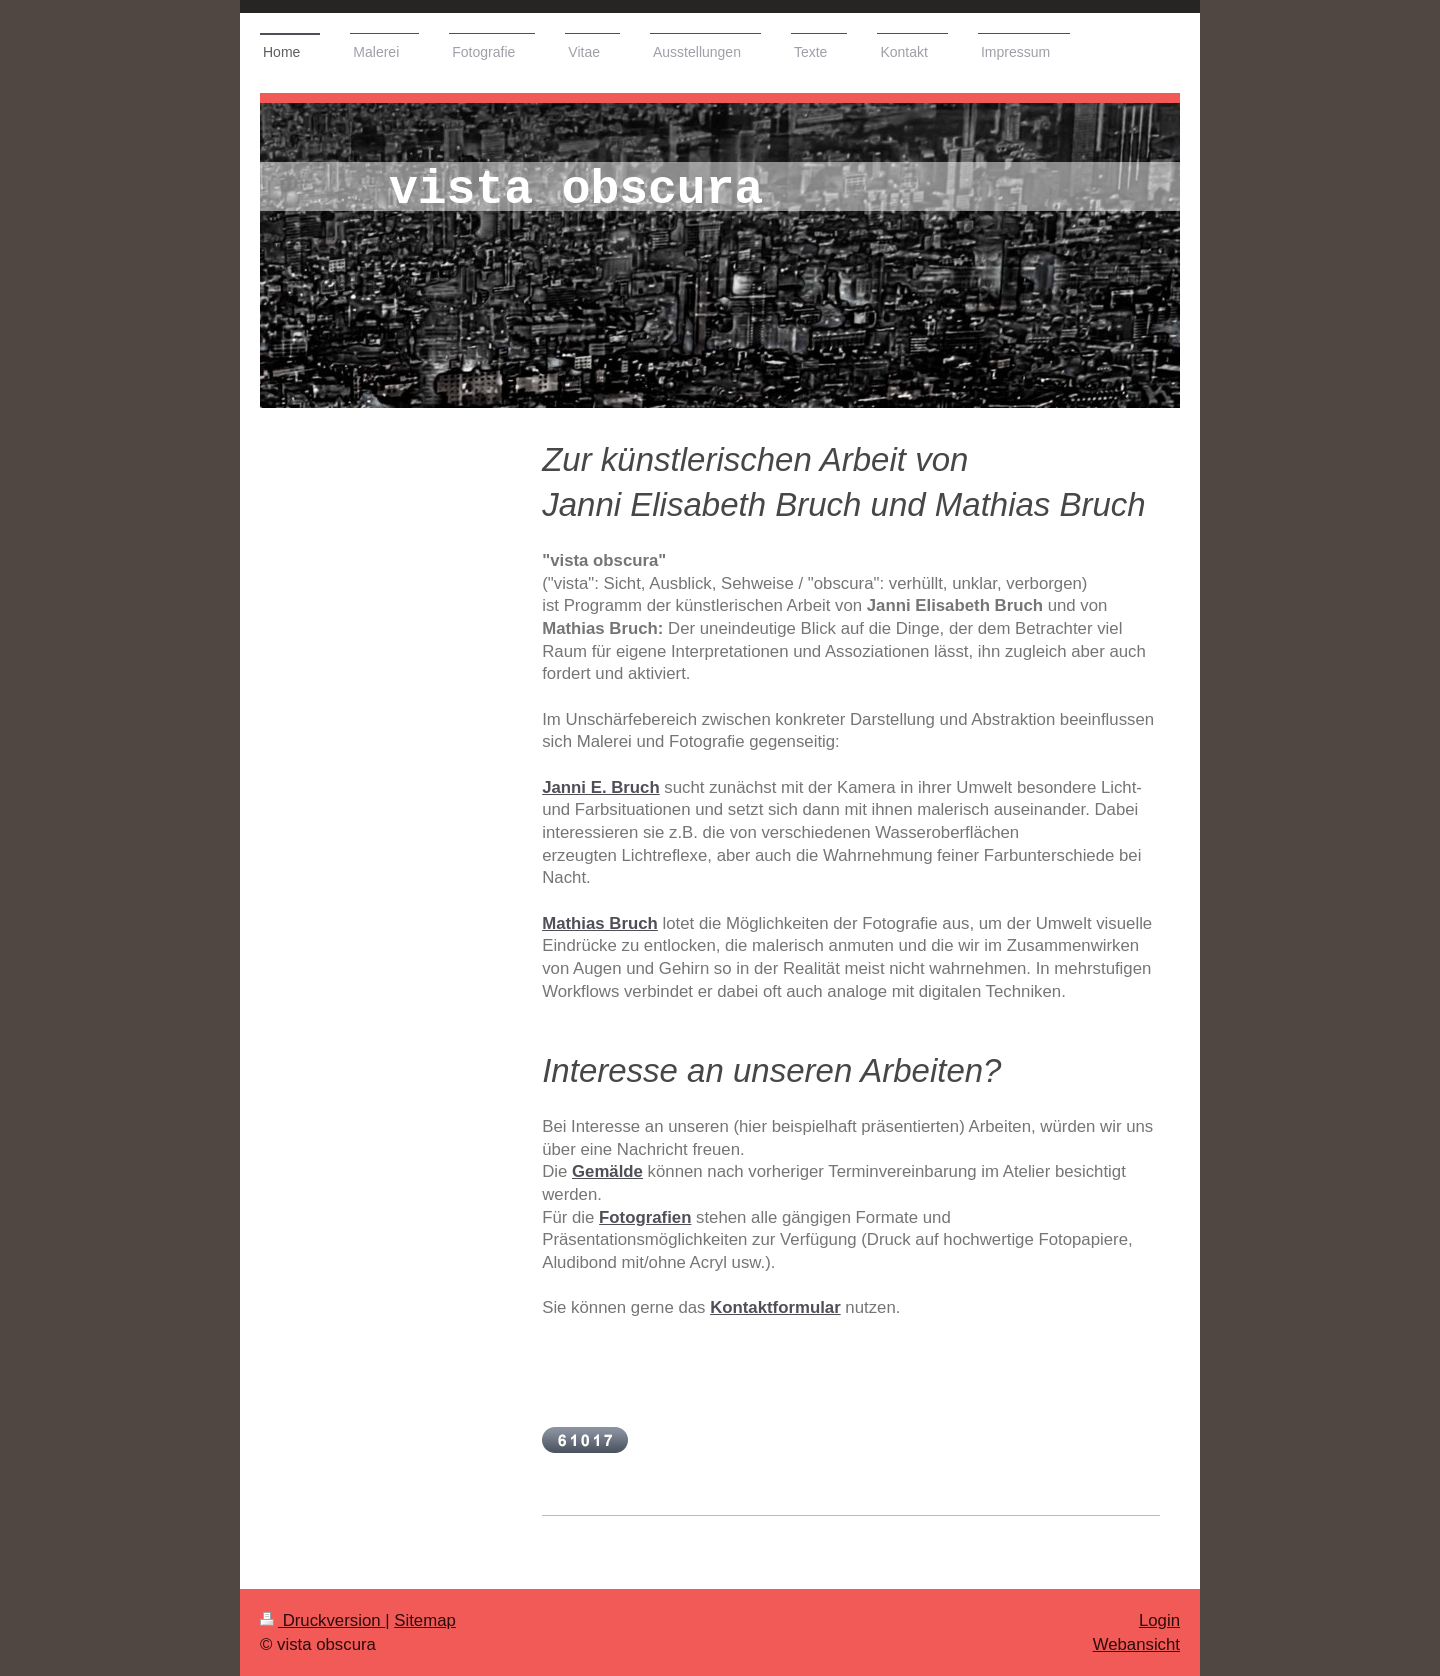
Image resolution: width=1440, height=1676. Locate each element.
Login (1159, 1620)
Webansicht (1136, 1644)
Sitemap (425, 1620)
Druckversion (322, 1620)
